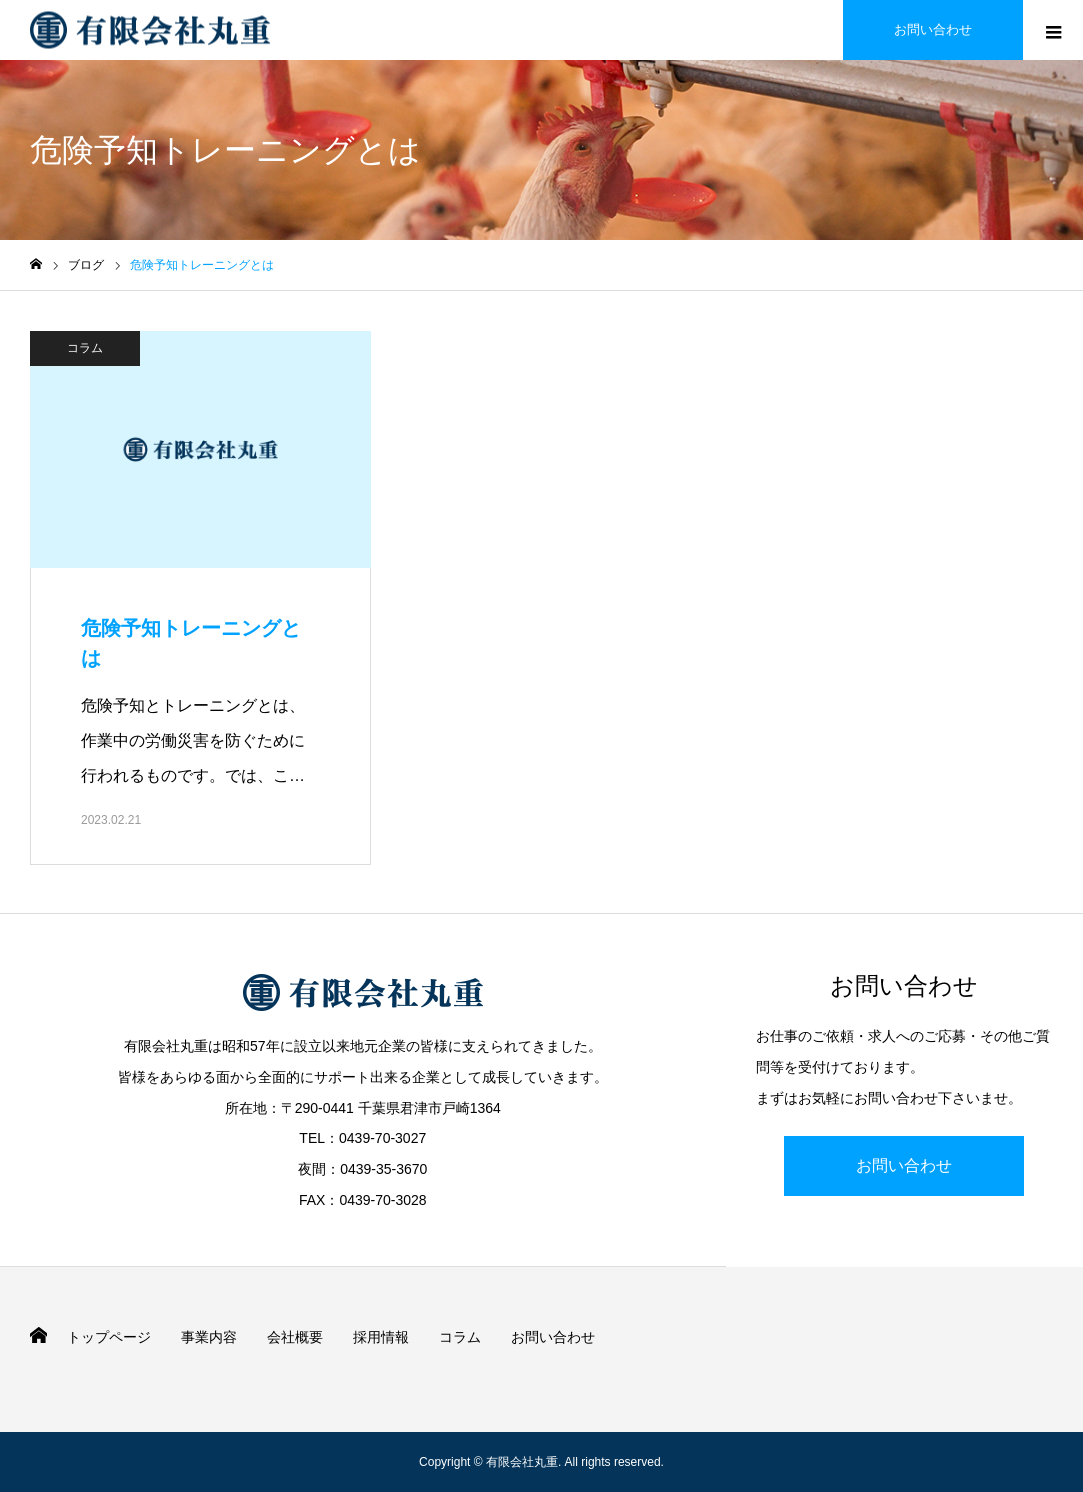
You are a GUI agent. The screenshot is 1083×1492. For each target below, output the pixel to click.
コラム (85, 348)
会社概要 (295, 1337)
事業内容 (209, 1337)
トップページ (109, 1337)
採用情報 (381, 1337)
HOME (38, 1335)
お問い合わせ (904, 1165)
